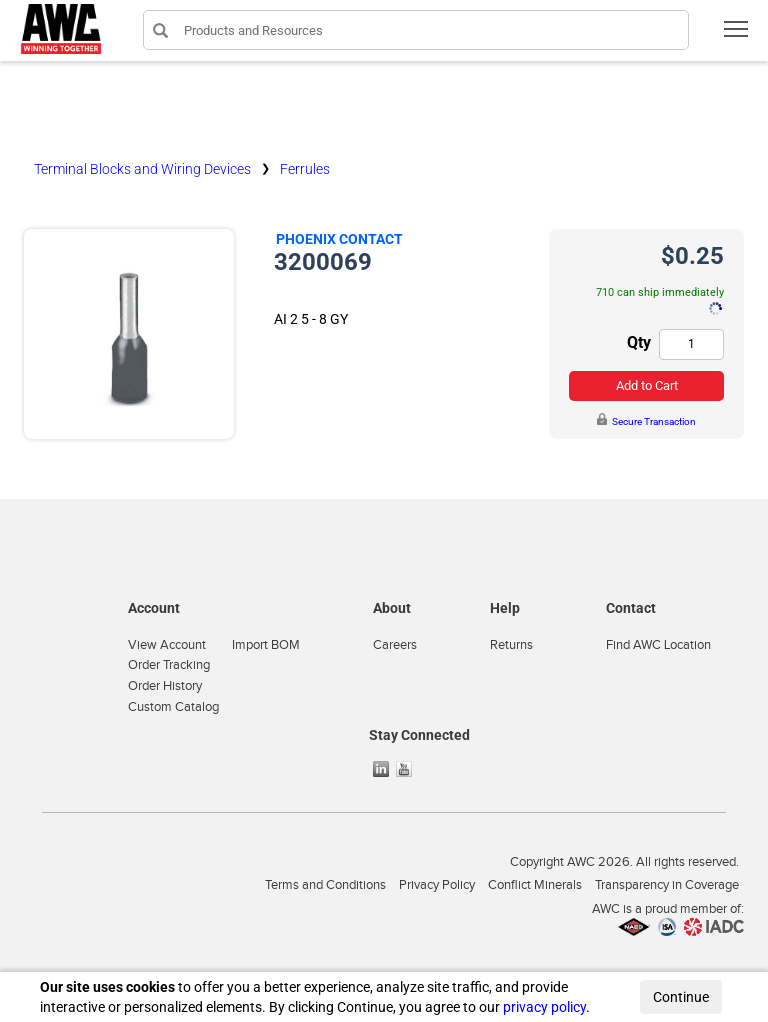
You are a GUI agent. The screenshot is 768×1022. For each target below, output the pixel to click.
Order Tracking (169, 665)
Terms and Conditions (325, 885)
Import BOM (266, 645)
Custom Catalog (173, 707)
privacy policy (544, 1007)
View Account (167, 645)
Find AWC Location (658, 645)
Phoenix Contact (339, 239)
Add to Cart (647, 385)
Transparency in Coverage (667, 885)
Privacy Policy (437, 885)
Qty (639, 342)
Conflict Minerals (535, 885)
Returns (511, 645)
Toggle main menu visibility (737, 35)
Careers (395, 645)
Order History (165, 686)
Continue (681, 997)
